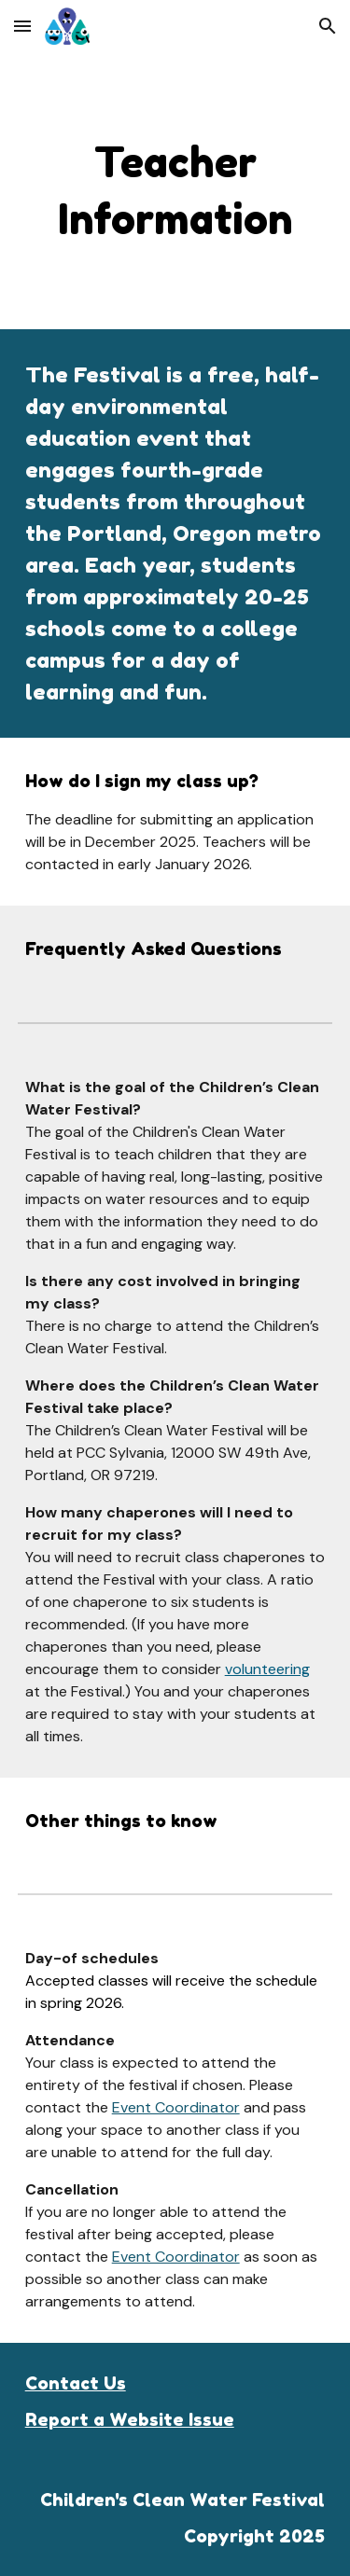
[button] (22, 25)
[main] (175, 191)
